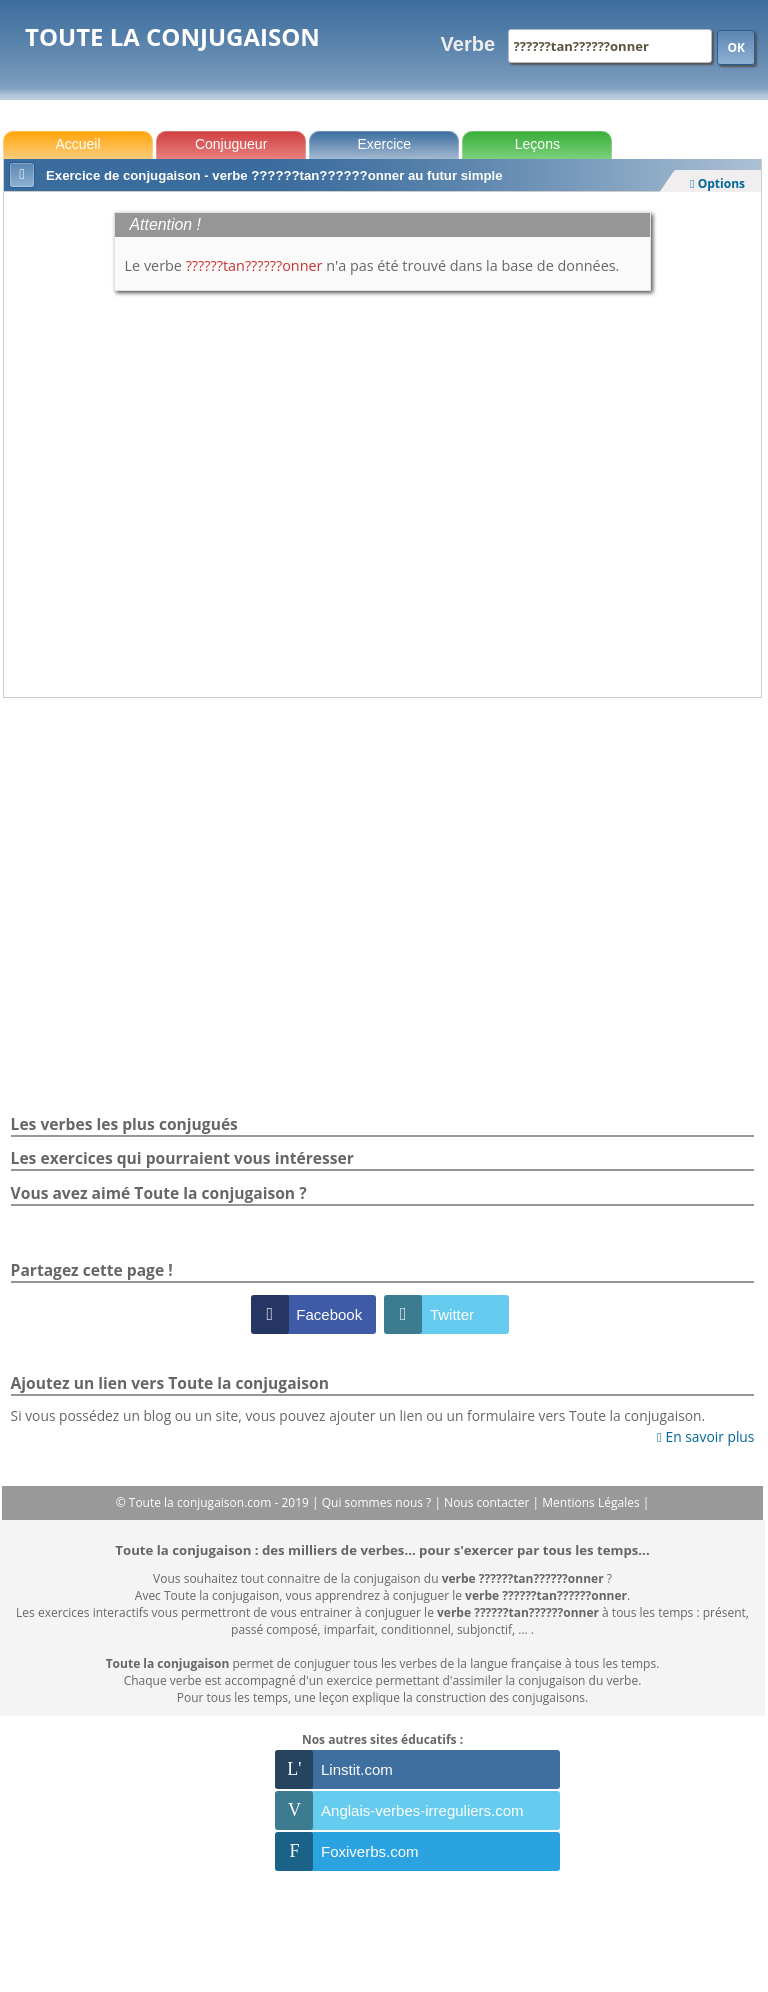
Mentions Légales (592, 1502)
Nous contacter (488, 1502)
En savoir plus (705, 1436)
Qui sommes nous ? (378, 1502)
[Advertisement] (382, 753)
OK (736, 47)
